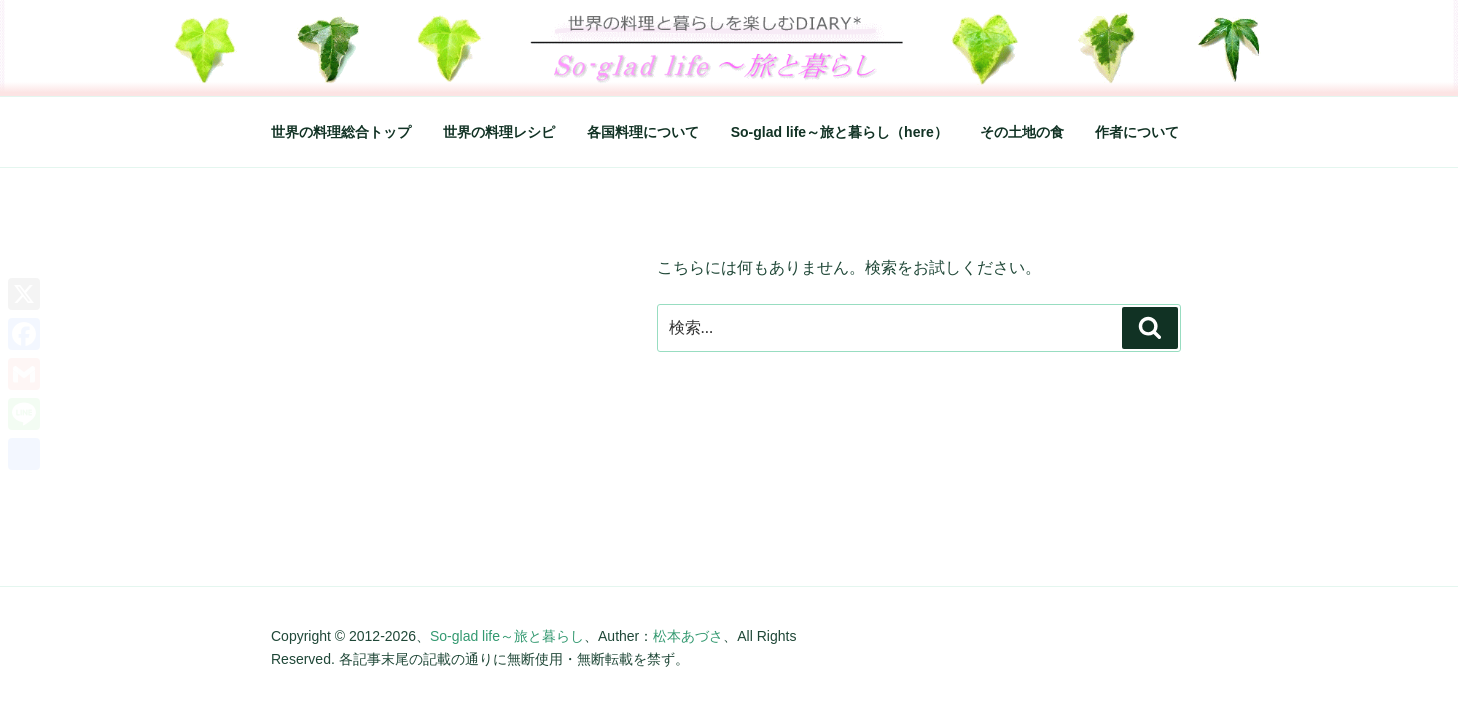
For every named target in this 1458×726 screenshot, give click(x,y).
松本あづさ (688, 636)
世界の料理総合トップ (341, 132)
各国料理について (643, 132)
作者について (1137, 132)
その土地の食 (1022, 132)
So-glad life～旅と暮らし (507, 636)
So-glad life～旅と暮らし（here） (839, 132)
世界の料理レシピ (499, 132)
